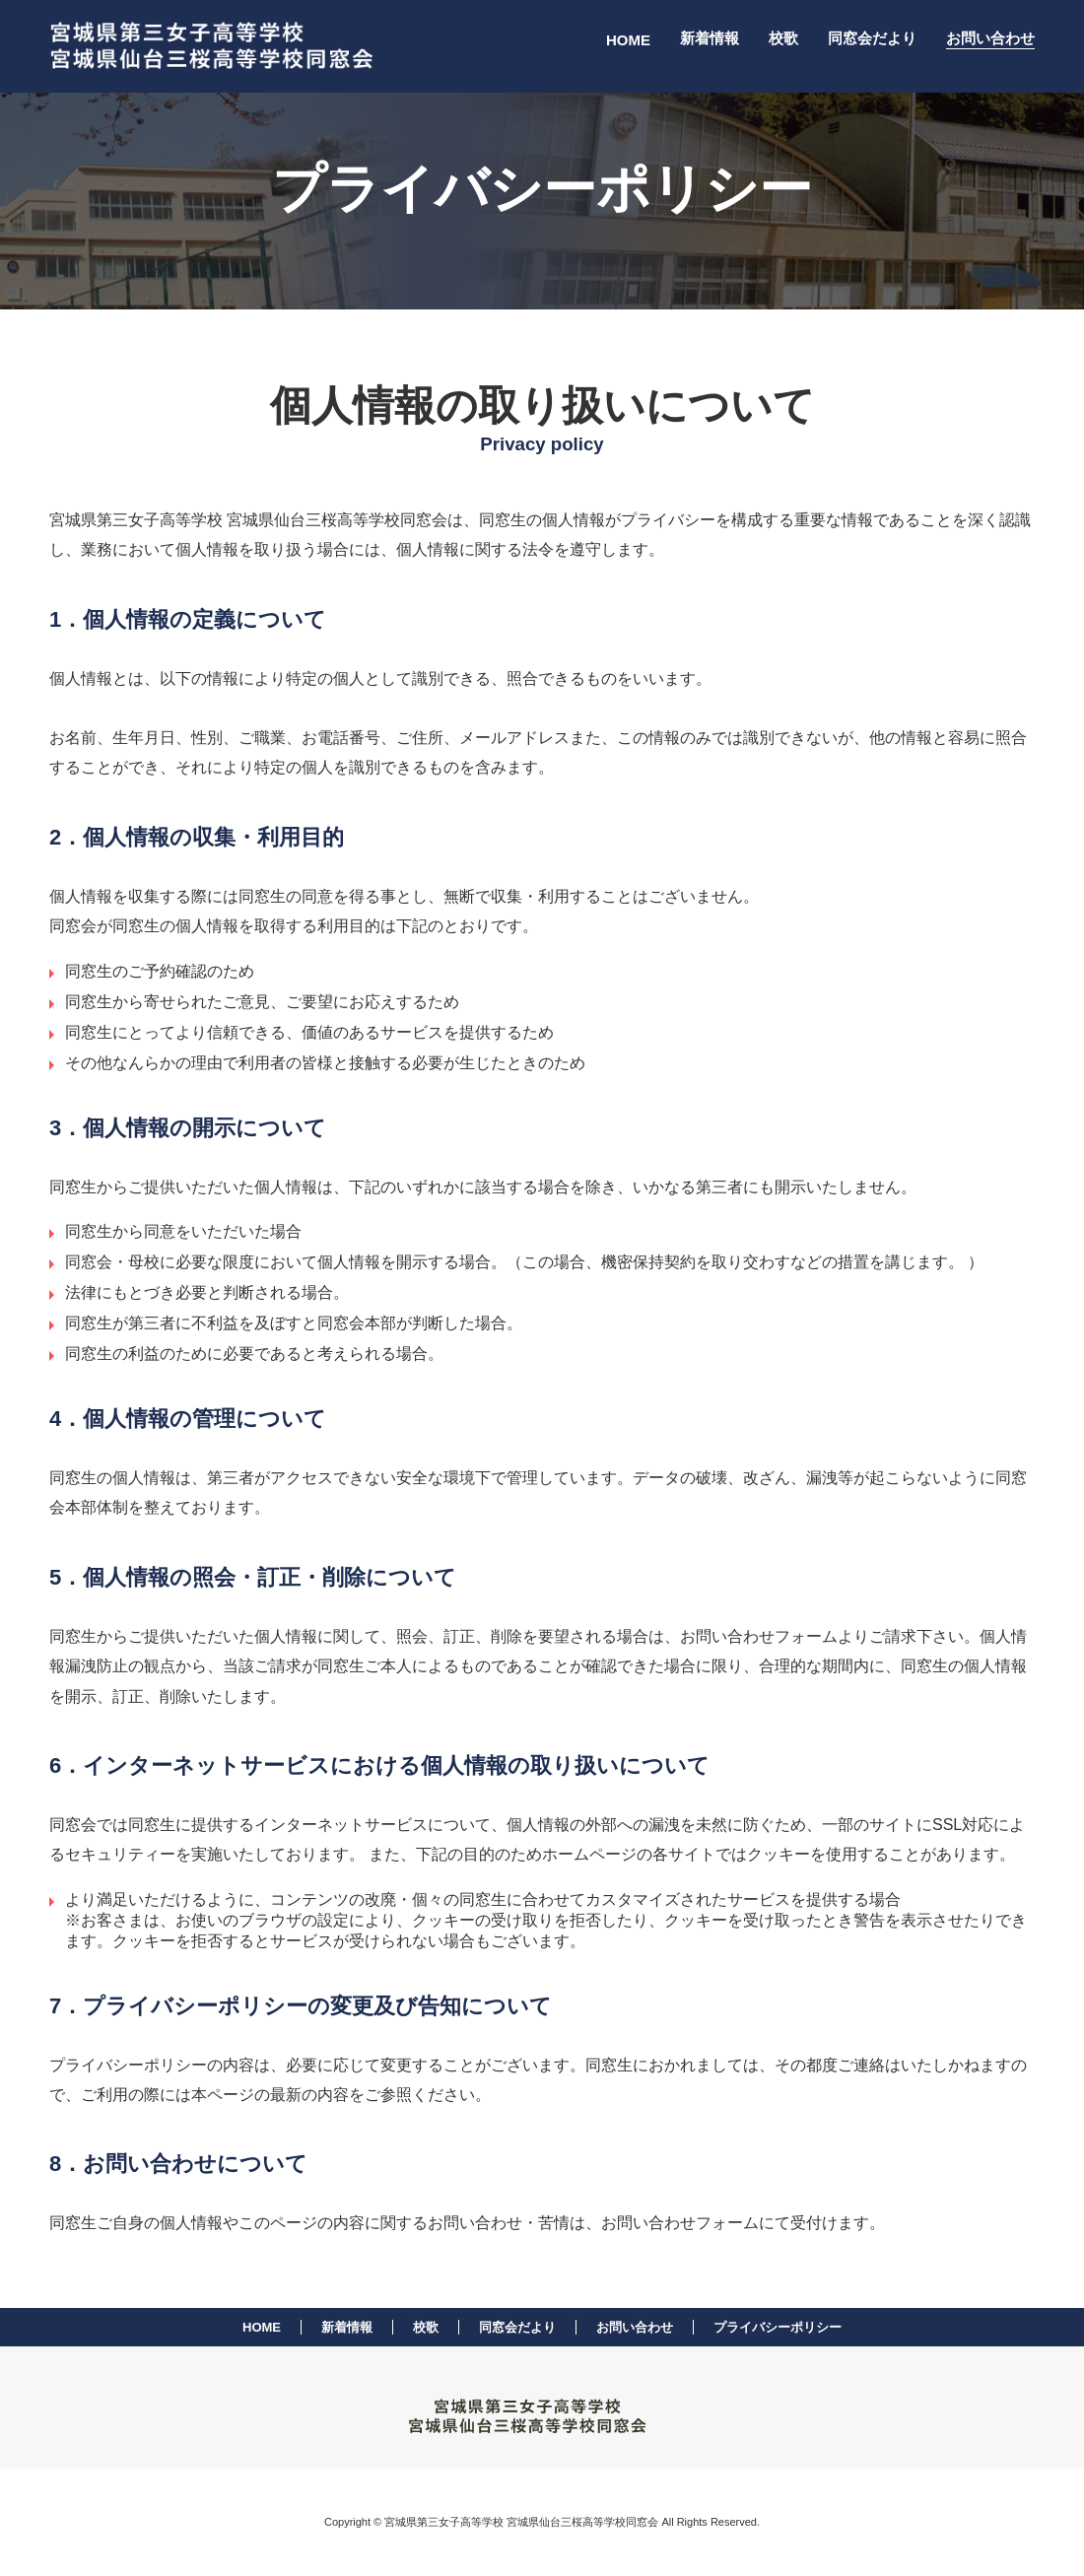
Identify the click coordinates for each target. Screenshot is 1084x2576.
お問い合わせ (990, 38)
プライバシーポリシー (777, 2327)
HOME (628, 40)
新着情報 (709, 38)
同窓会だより (872, 38)
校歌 (783, 38)
